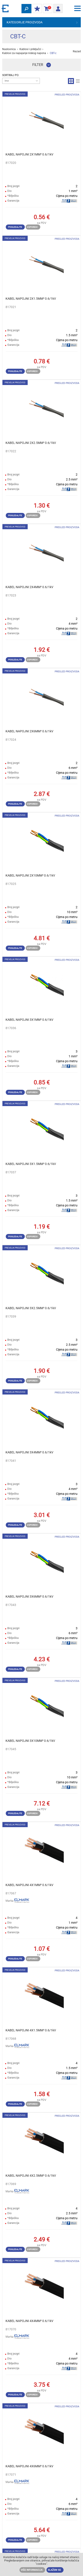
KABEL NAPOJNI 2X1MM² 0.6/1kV (29, 154)
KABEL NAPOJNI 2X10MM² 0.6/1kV (30, 875)
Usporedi (32, 227)
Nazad (77, 51)
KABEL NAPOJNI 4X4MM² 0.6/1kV (29, 2321)
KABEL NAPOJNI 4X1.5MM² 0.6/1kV (31, 2030)
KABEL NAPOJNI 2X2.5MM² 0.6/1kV (31, 443)
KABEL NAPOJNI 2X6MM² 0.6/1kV (29, 731)
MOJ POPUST (36, 9)
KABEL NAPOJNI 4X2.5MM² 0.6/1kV (31, 2175)
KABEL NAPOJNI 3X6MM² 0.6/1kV (29, 1596)
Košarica (46, 9)
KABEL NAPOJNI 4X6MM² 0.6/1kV (29, 2466)
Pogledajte (15, 227)
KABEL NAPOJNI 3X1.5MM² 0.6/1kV (31, 1164)
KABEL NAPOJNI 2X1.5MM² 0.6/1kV (31, 298)
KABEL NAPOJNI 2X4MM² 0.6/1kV (29, 587)
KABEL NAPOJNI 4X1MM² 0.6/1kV (29, 1885)
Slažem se (54, 2570)
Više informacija (31, 2570)
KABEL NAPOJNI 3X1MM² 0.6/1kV (29, 1019)
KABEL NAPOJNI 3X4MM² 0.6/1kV (29, 1452)
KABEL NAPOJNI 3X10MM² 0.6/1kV (30, 1740)
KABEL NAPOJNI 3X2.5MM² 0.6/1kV (31, 1308)
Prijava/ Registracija (57, 8)
